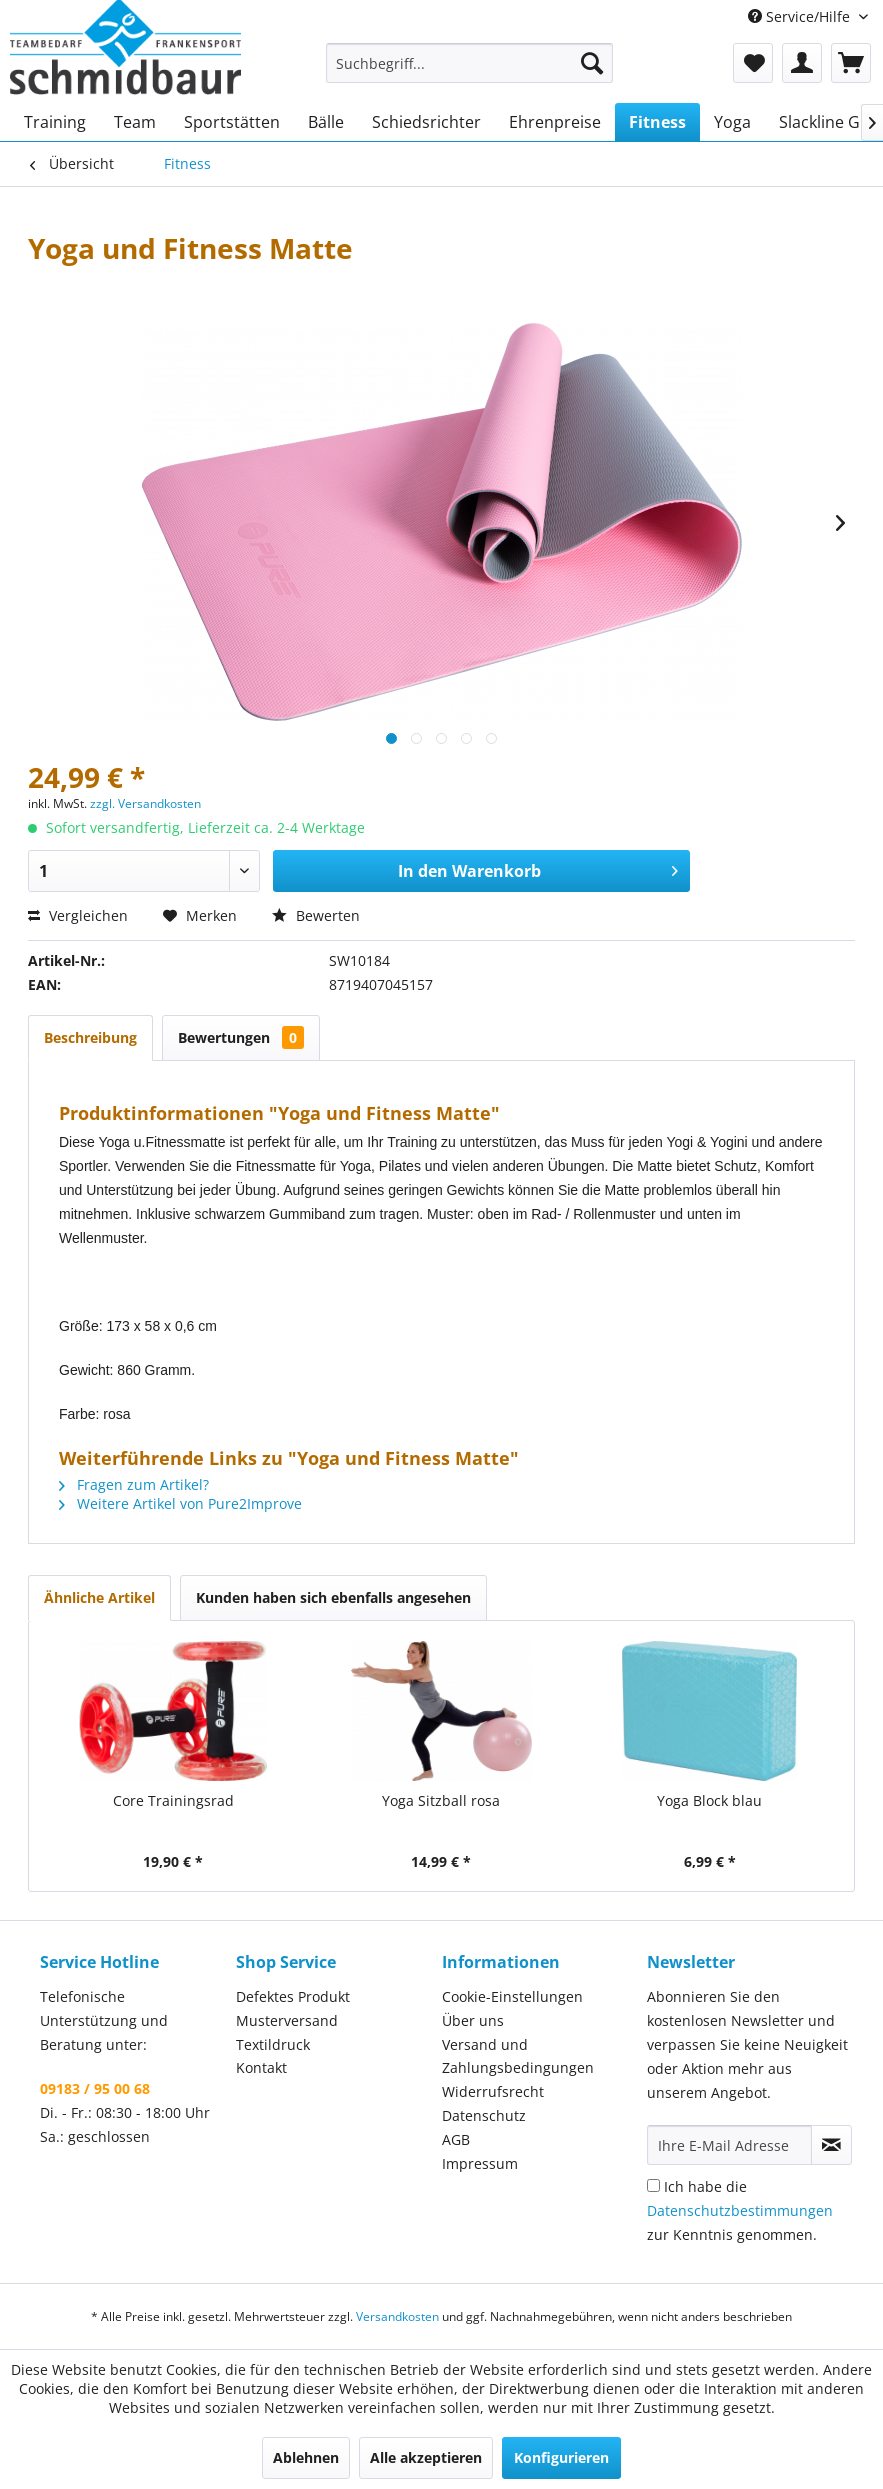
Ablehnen (306, 2457)
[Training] (55, 122)
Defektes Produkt (293, 1996)
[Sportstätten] (232, 122)
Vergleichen (78, 915)
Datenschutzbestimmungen (740, 2210)
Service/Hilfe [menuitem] (801, 16)
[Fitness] (657, 122)
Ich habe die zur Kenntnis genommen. (740, 2210)
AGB (456, 2139)
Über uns (473, 2020)
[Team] (135, 122)
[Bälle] (326, 122)
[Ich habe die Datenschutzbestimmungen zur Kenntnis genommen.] (653, 2185)
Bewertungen (241, 1037)
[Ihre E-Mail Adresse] (729, 2145)
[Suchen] (592, 63)
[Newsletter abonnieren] (831, 2145)
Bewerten (316, 915)
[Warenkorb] (851, 63)
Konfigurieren (561, 2457)
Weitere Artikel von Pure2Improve (180, 1503)
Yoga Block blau (709, 1800)
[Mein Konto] (802, 63)
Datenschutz (484, 2115)
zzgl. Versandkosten (145, 803)
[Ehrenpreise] (555, 122)
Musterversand (287, 2020)
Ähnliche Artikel (99, 1597)
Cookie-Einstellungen (512, 1996)
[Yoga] (732, 122)
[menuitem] (469, 63)
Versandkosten (397, 2316)
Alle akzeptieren (426, 2457)
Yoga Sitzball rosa (441, 1800)
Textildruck (273, 2044)
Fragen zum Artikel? (134, 1484)
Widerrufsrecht (493, 2091)
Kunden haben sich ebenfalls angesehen (333, 1597)
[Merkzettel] (753, 63)
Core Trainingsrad (173, 1800)
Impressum (480, 2163)
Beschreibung (90, 1037)
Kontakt (261, 2067)
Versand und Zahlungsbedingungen (518, 2056)
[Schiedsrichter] (426, 122)
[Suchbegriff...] (469, 63)
